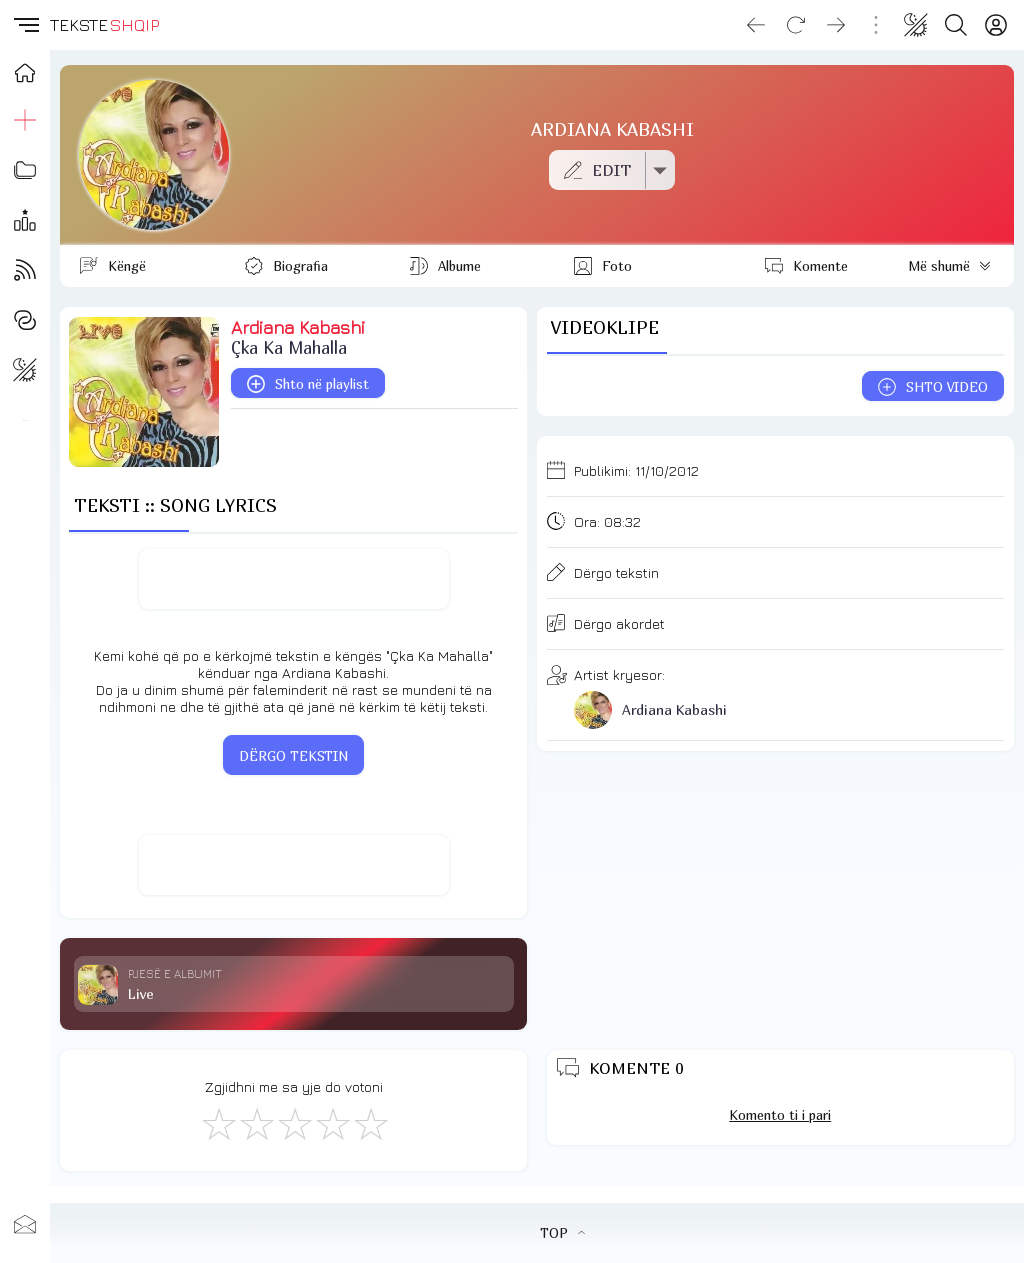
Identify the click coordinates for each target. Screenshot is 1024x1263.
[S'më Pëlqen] (218, 1123)
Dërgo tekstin (616, 572)
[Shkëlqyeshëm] (370, 1123)
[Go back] (756, 25)
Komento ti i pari (780, 1115)
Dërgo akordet (619, 623)
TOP (562, 1233)
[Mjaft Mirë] (332, 1123)
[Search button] (956, 25)
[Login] (996, 25)
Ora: (607, 521)
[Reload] (796, 25)
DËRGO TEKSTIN (293, 756)
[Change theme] (916, 25)
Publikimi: (636, 470)
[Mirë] (294, 1123)
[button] (25, 25)
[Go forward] (836, 25)
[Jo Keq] (256, 1123)
